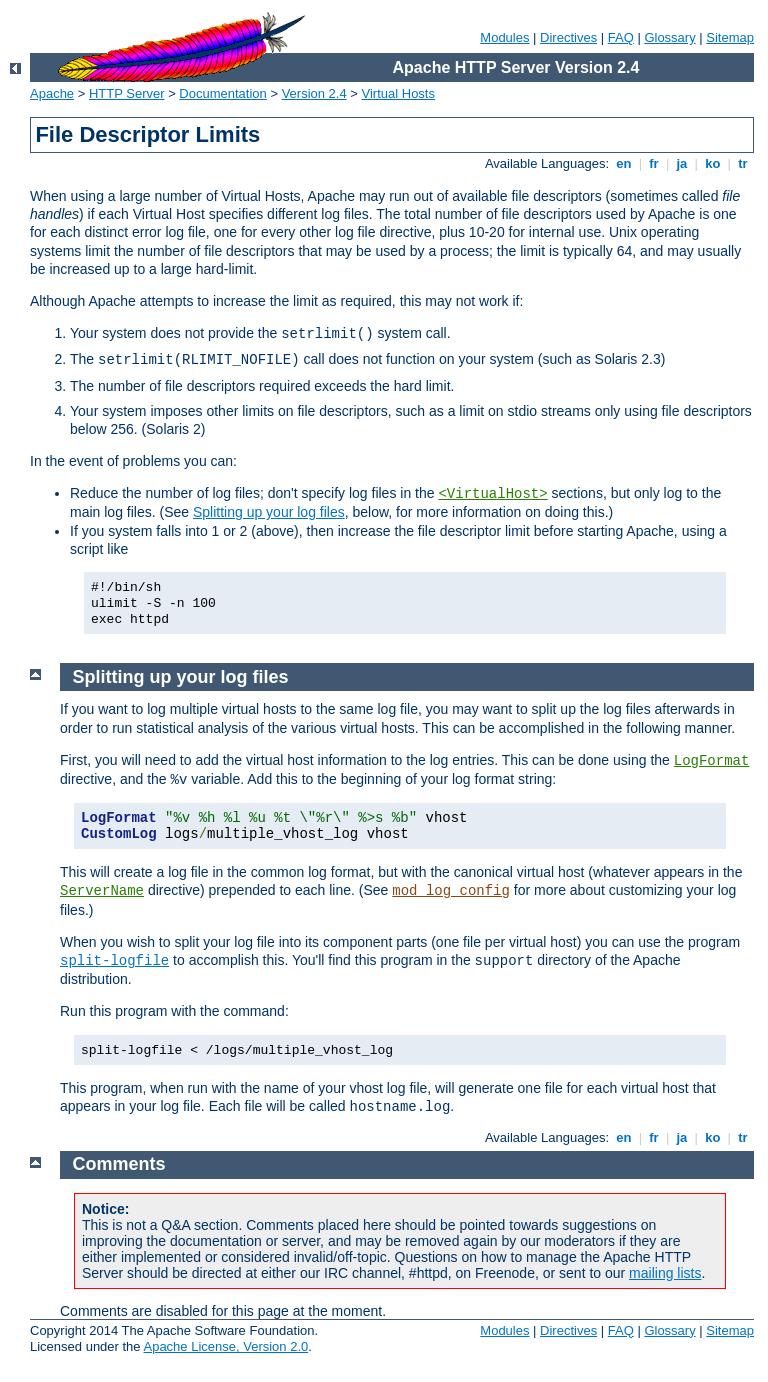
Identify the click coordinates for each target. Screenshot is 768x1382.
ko (713, 163)
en (624, 163)
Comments (119, 1164)
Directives (568, 37)
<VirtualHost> (492, 494)
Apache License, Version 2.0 (225, 1346)
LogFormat (712, 761)
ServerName (102, 891)
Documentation (222, 93)
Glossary (669, 37)
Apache (52, 93)
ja (682, 163)
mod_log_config (451, 891)
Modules (504, 37)
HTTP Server (127, 93)
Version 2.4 (314, 93)
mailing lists (665, 1273)
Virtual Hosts (398, 93)
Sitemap (730, 37)
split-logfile (114, 961)
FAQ (621, 37)
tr (743, 163)
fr (654, 163)
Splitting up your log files (269, 512)
